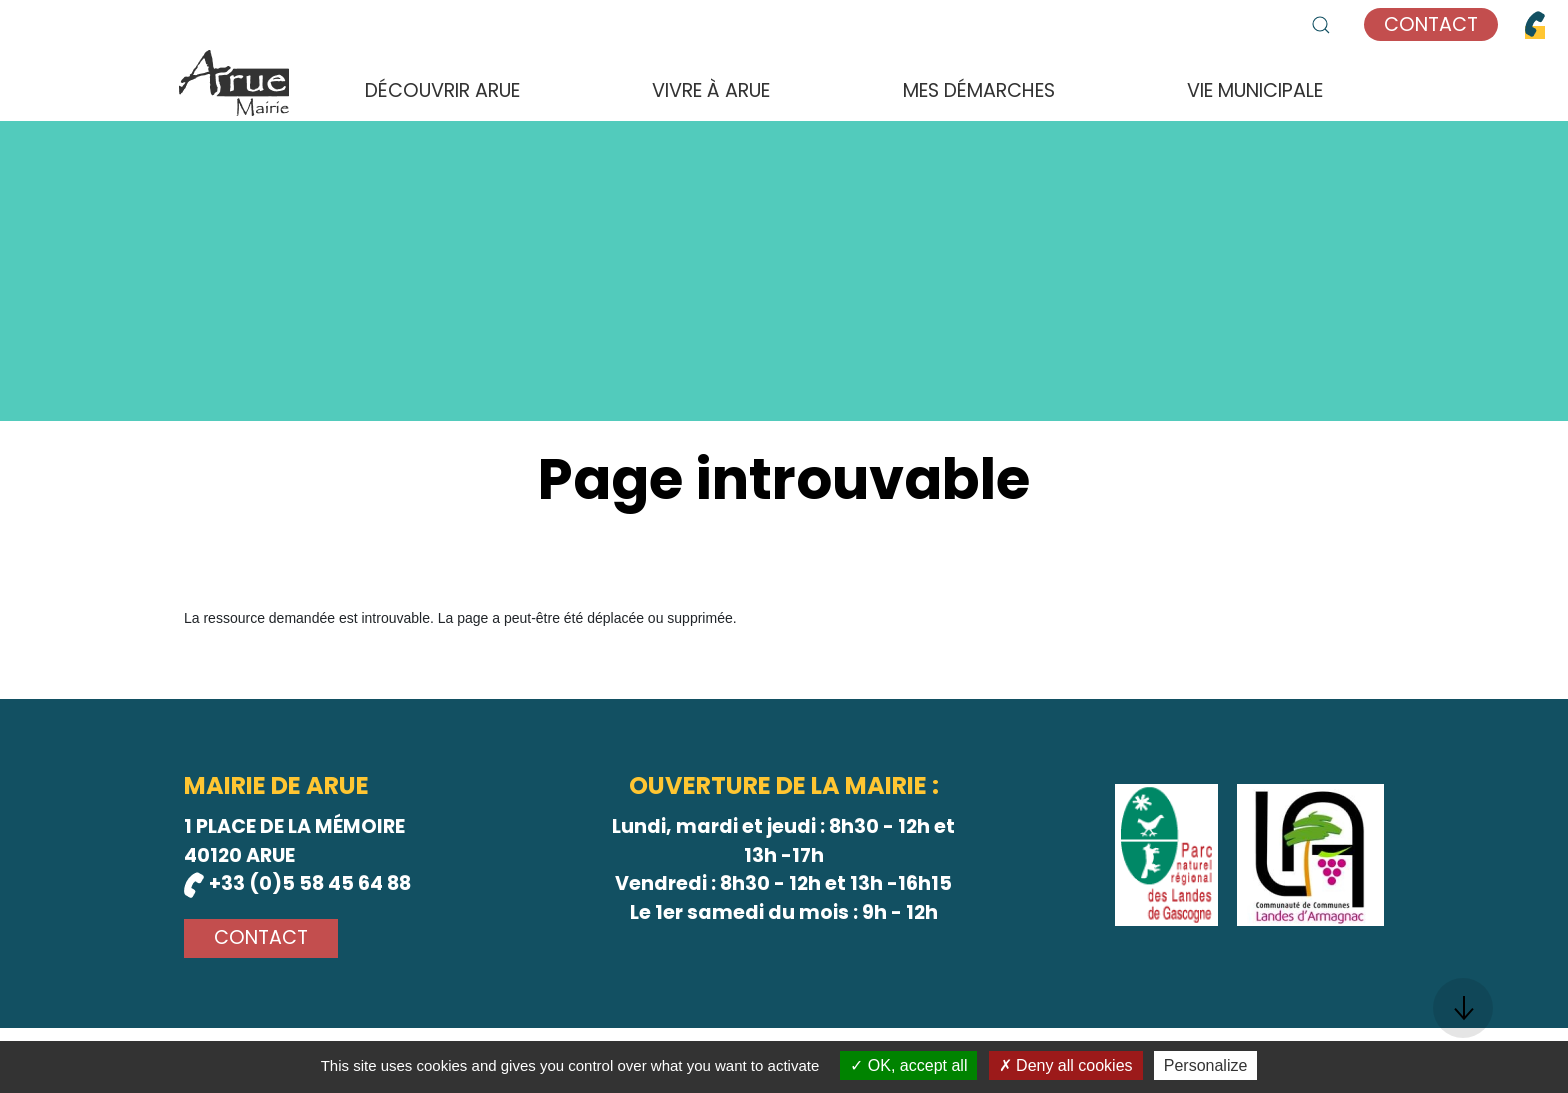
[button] (1321, 25)
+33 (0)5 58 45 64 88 (297, 883)
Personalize (1206, 1065)
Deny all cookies (1066, 1065)
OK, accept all (908, 1065)
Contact (1431, 24)
